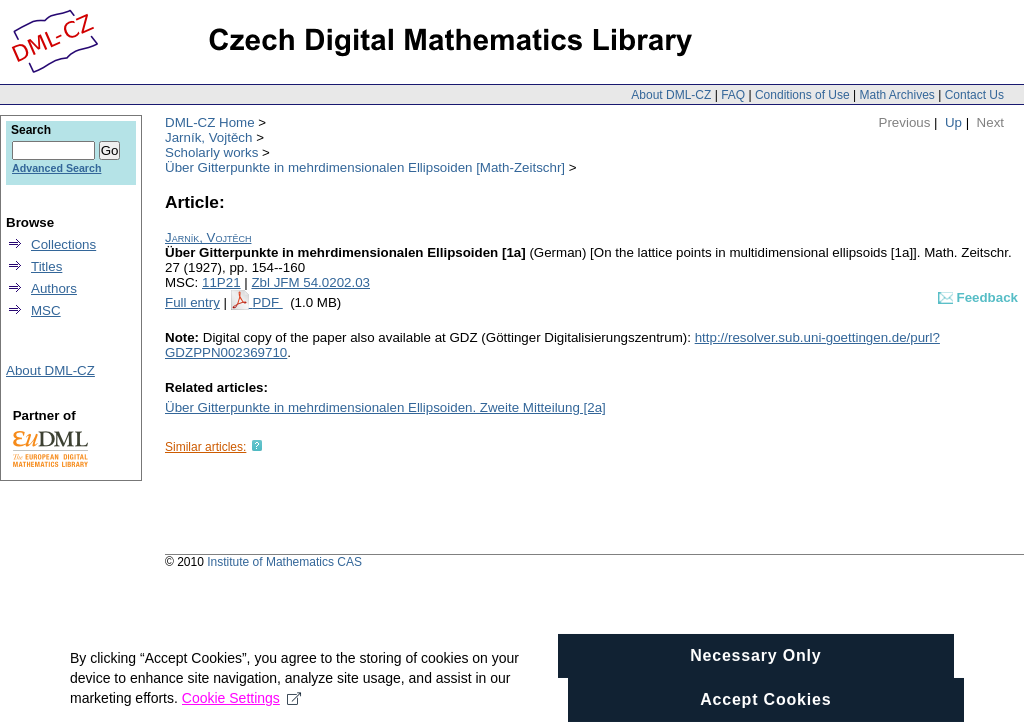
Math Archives (896, 95)
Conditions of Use (802, 95)
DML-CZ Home (210, 122)
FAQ (733, 95)
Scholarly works (211, 152)
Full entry (192, 302)
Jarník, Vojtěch (208, 137)
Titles (46, 266)
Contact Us (974, 95)
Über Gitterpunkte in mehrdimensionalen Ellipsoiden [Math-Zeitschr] (365, 167)
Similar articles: (205, 447)
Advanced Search (56, 168)
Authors (54, 288)
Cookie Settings (241, 707)
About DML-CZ (671, 95)
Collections (63, 244)
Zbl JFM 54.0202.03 (310, 282)
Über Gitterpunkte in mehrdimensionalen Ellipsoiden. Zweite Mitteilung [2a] (385, 407)
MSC (46, 310)
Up (953, 122)
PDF (267, 302)
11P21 (221, 282)
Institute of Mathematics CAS (284, 562)
